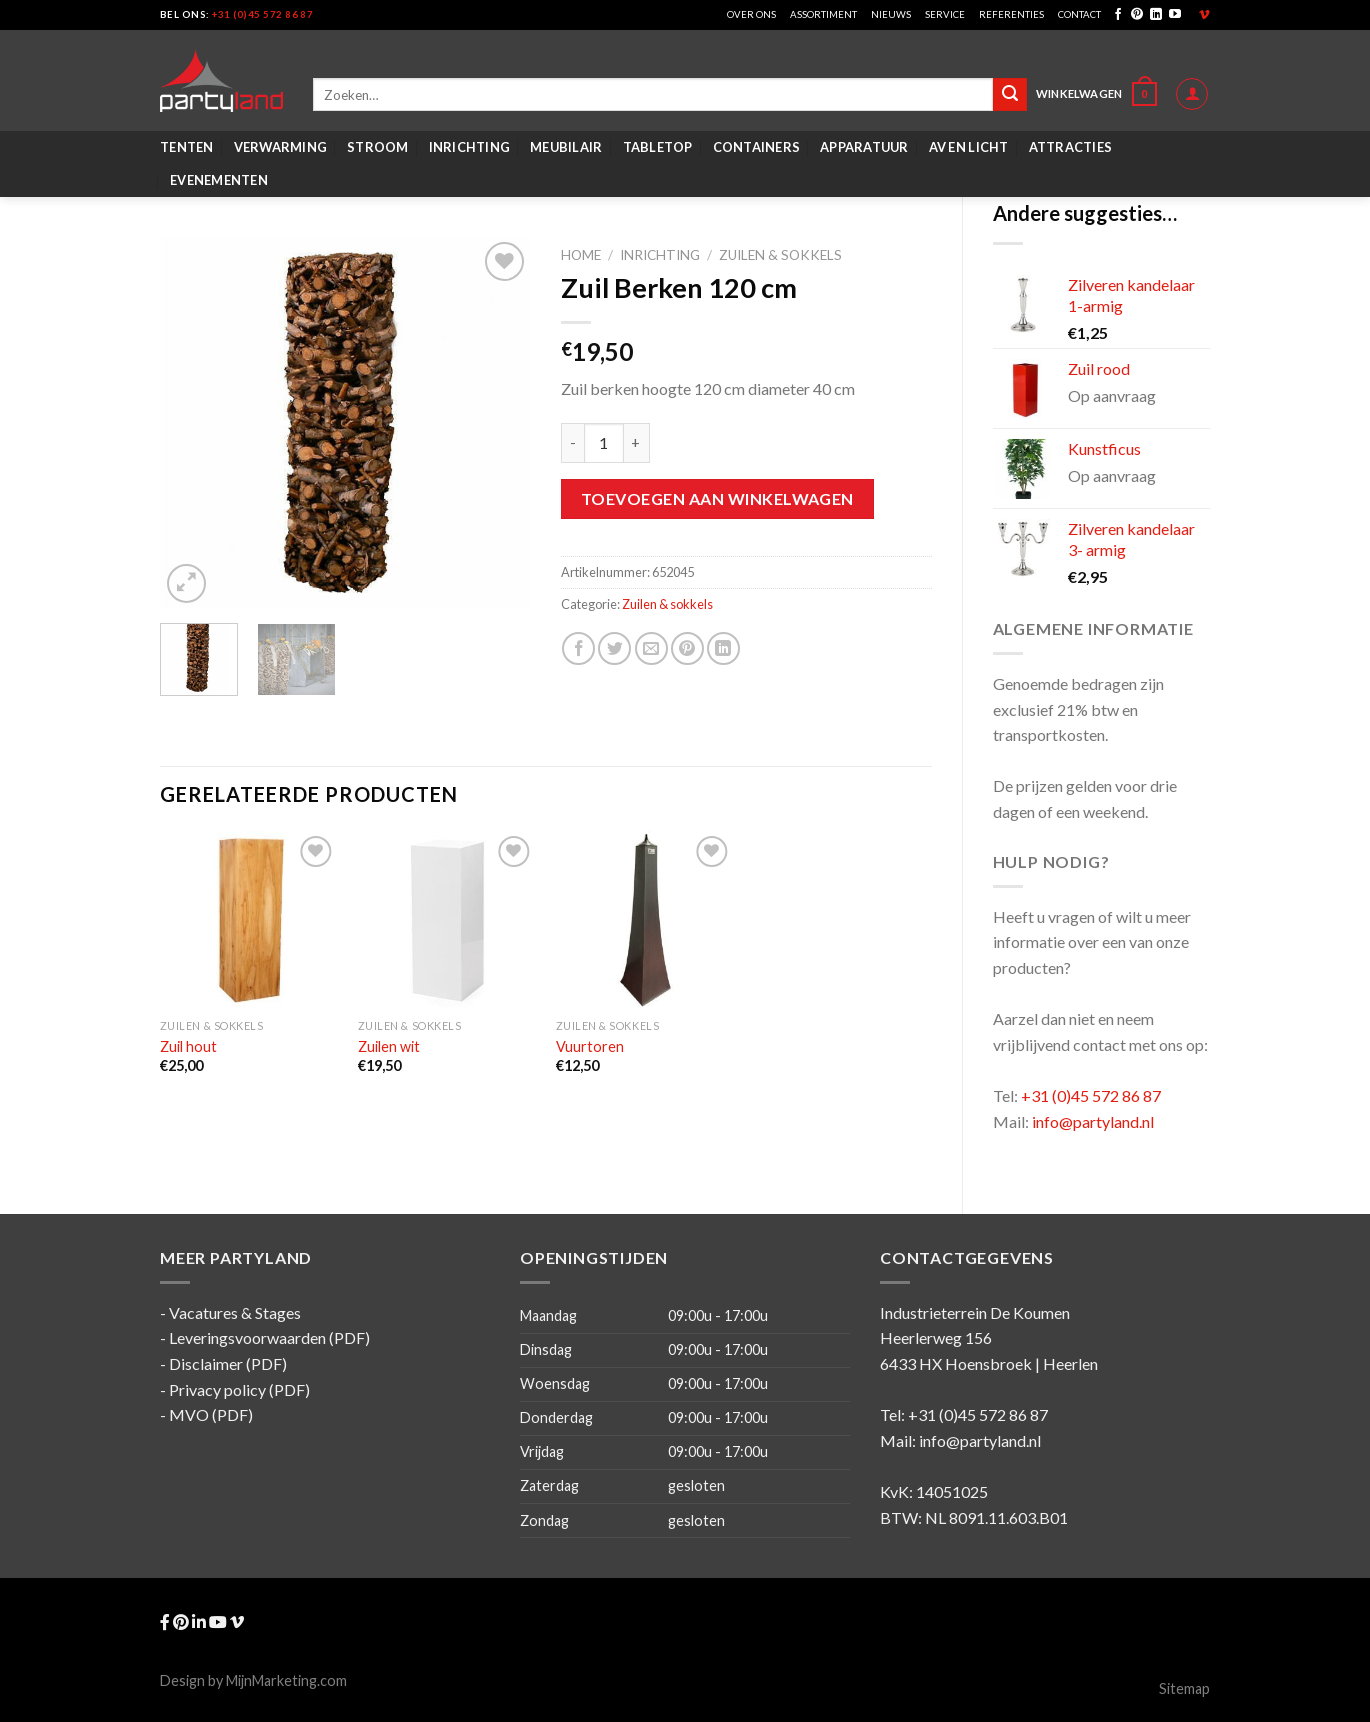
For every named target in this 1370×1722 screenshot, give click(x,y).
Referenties (1011, 14)
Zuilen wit (389, 1046)
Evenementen (219, 180)
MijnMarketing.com (286, 1680)
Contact (1079, 14)
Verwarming (281, 147)
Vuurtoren (590, 1046)
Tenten (187, 147)
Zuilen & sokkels (780, 255)
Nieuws (891, 14)
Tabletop (658, 147)
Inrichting (470, 147)
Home (581, 255)
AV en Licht (969, 147)
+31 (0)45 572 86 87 (262, 14)
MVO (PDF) (211, 1414)
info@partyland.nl (1093, 1121)
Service (945, 14)
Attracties (1071, 147)
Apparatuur (864, 147)
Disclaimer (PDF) (228, 1363)
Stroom (378, 147)
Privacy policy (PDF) (239, 1389)
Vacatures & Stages (235, 1312)
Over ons (751, 14)
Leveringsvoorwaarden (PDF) (269, 1337)
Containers (757, 147)
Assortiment (823, 14)
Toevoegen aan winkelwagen (717, 498)
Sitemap (1184, 1688)
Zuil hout (188, 1046)
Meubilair (566, 147)
